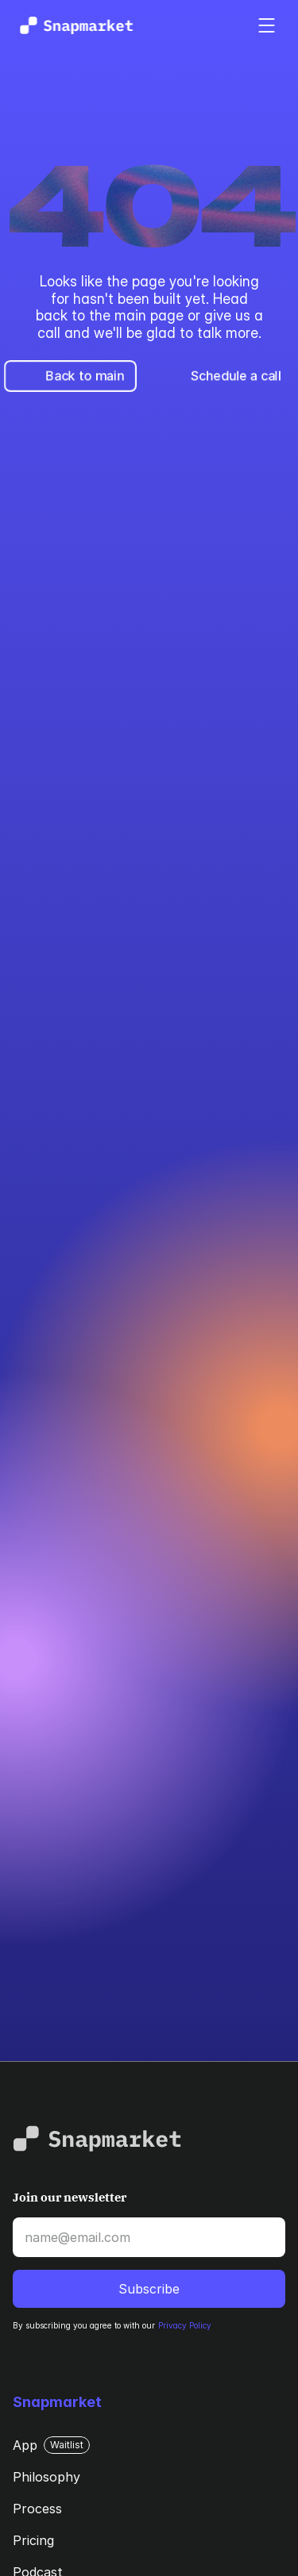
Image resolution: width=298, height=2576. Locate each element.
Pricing (33, 2540)
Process (37, 2508)
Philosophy (46, 2477)
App (25, 2445)
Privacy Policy (184, 2325)
